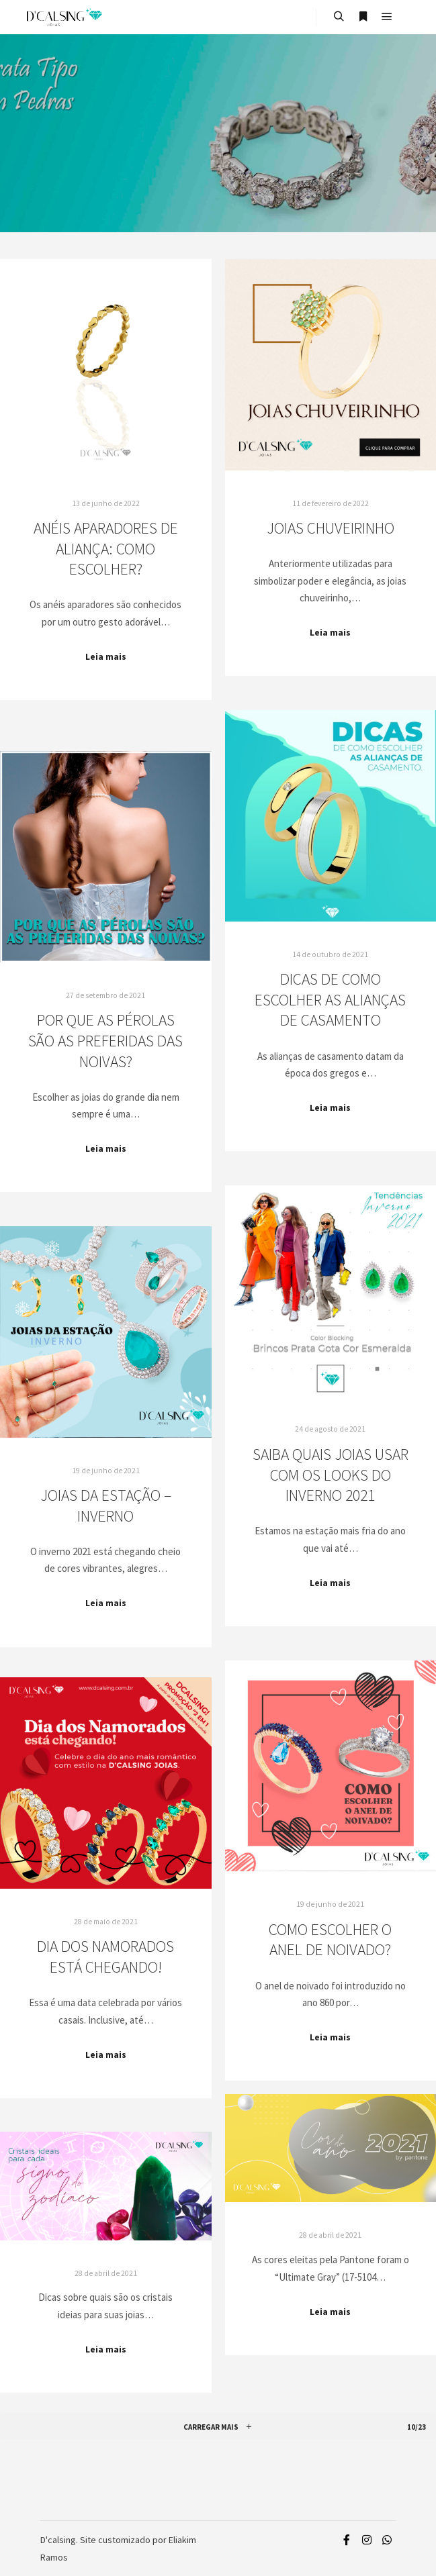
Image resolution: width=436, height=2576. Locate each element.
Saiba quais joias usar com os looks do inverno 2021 (330, 1474)
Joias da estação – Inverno (105, 1505)
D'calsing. (59, 2540)
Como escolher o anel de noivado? (330, 1940)
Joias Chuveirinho (330, 528)
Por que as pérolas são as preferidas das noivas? (105, 1040)
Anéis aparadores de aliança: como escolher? (106, 548)
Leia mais (105, 656)
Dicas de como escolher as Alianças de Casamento (330, 999)
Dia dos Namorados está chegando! (105, 1956)
